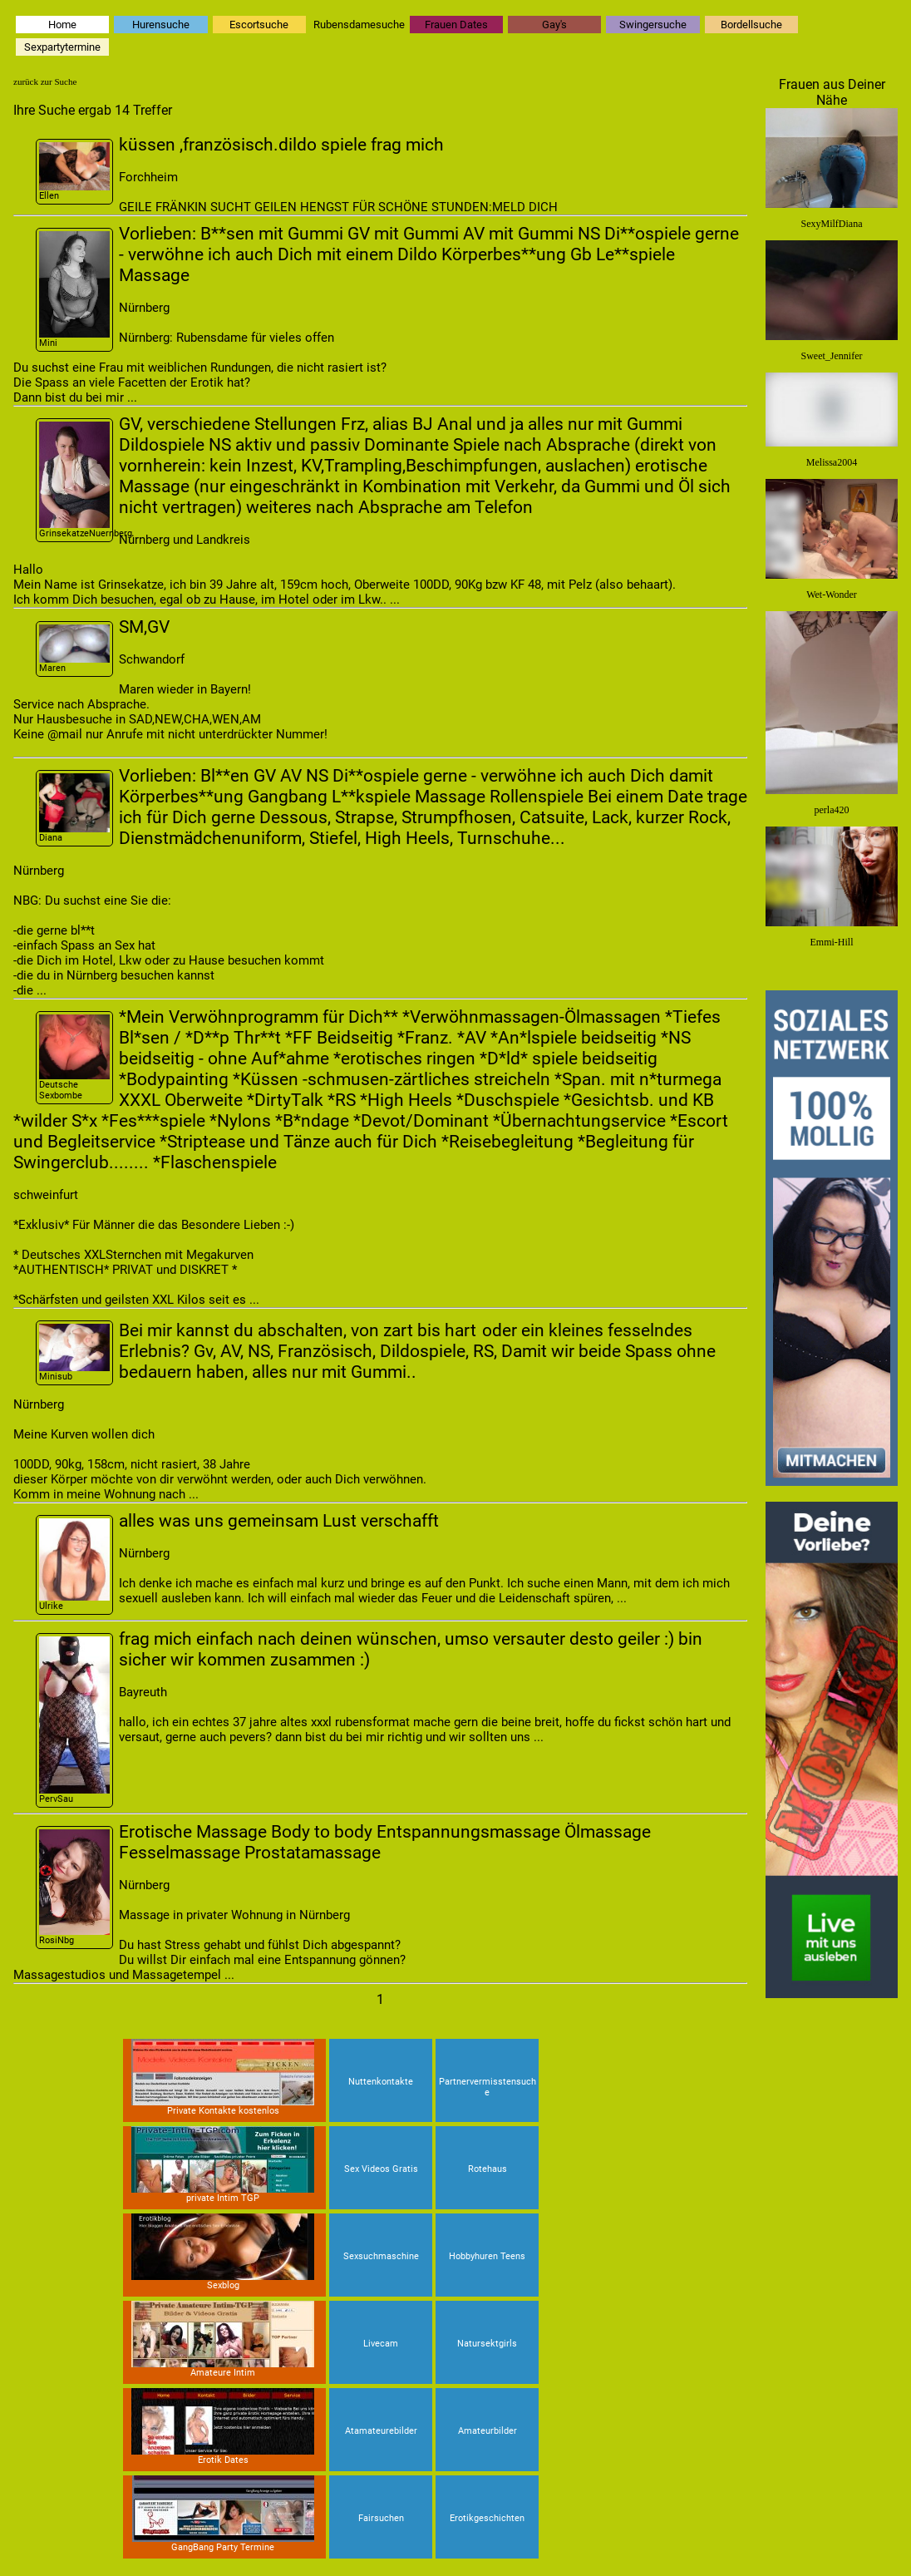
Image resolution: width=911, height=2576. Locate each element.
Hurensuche (161, 24)
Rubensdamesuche (358, 24)
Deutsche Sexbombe (74, 1057)
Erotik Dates (222, 2426)
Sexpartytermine (62, 47)
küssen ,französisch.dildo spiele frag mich (281, 144)
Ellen (74, 171)
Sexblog (222, 2252)
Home (62, 24)
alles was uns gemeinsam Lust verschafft (279, 1520)
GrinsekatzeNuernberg (76, 480)
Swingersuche (653, 24)
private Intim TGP (222, 2164)
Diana (74, 808)
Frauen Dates (456, 24)
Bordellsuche (751, 24)
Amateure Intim (222, 2339)
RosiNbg (74, 1887)
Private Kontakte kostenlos (222, 2077)
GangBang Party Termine (223, 2514)
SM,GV (144, 626)
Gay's (554, 24)
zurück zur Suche (44, 81)
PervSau (74, 1720)
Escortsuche (258, 24)
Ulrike (74, 1564)
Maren (74, 649)
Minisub (74, 1352)
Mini (74, 289)
